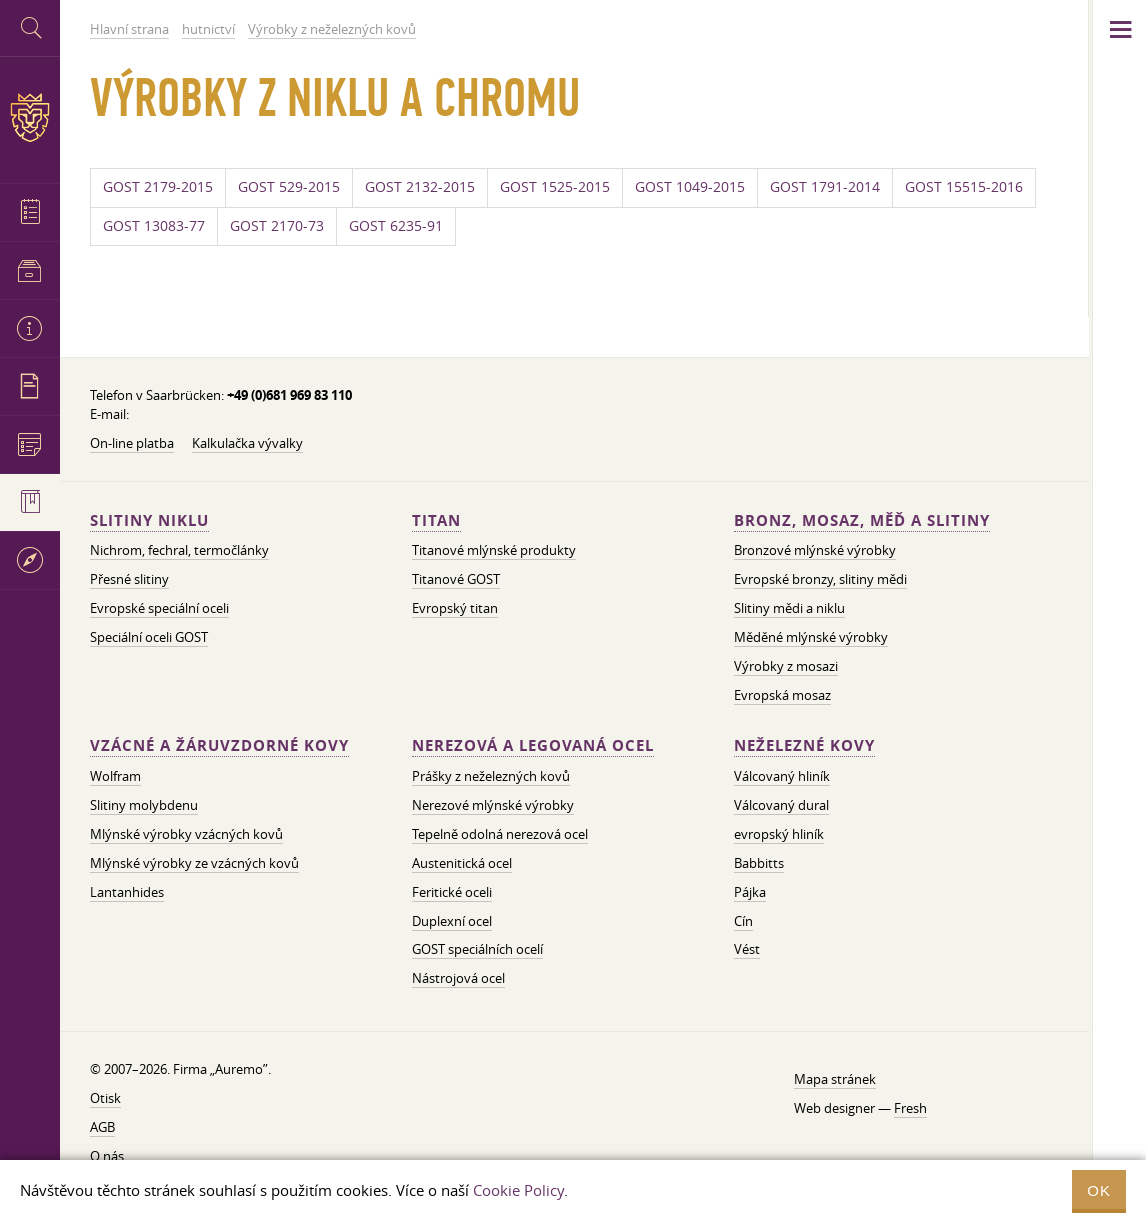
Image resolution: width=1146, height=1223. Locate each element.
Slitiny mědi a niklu (789, 608)
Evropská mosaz (782, 695)
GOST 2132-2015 (420, 187)
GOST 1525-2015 (555, 187)
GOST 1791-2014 (825, 187)
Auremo (30, 117)
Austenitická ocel (462, 863)
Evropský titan (455, 608)
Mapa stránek (835, 1079)
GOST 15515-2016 (964, 187)
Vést (747, 949)
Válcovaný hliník (782, 776)
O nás (107, 1156)
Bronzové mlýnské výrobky (815, 550)
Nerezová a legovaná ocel (533, 745)
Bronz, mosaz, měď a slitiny (862, 520)
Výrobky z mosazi (786, 666)
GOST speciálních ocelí (477, 949)
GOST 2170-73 (277, 226)
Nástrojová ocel (458, 978)
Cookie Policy (518, 1190)
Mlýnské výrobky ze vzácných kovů (194, 863)
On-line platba (132, 443)
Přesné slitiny (129, 579)
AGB (102, 1127)
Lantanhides (127, 892)
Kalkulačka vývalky (247, 443)
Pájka (750, 892)
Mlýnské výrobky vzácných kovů (186, 834)
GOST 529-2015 (289, 187)
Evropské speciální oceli (159, 608)
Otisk (105, 1098)
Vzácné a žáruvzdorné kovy (219, 745)
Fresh (910, 1108)
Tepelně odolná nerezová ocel (500, 834)
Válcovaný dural (781, 805)
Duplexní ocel (452, 921)
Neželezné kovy (804, 745)
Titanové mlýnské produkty (494, 550)
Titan (436, 520)
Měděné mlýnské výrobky (811, 637)
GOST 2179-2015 (158, 187)
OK (1099, 1190)
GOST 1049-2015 (690, 187)
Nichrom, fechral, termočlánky (179, 550)
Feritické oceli (452, 892)
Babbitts (759, 863)
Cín (743, 921)
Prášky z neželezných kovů (491, 776)
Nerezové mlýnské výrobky (493, 805)
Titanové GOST (456, 579)
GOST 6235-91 (396, 226)
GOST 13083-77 (154, 226)
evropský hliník (779, 834)
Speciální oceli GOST (149, 637)
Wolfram (115, 776)
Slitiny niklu (149, 520)
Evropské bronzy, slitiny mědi (820, 579)
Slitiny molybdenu (144, 805)
